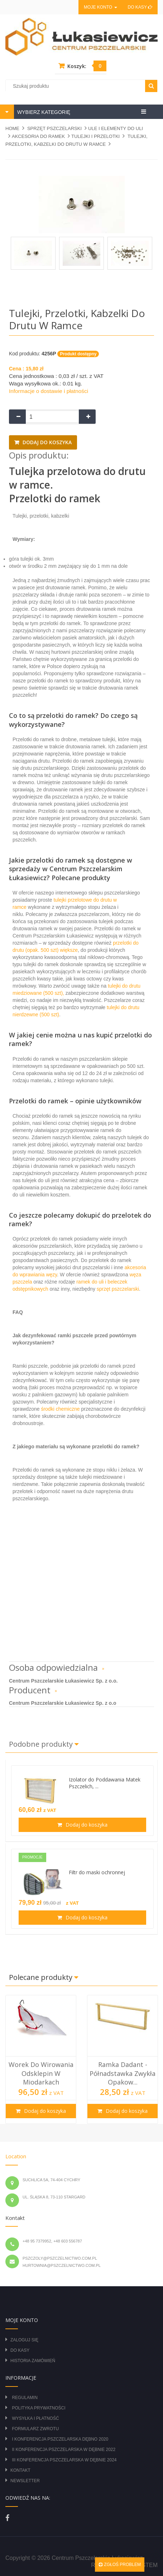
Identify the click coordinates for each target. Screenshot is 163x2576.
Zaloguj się (24, 2339)
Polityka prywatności (38, 2407)
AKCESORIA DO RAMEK (38, 136)
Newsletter (25, 2480)
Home (12, 128)
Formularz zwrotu (35, 2428)
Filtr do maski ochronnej (97, 1872)
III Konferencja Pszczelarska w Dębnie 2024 (64, 2459)
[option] (41, 2059)
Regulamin (24, 2397)
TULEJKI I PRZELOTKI (95, 136)
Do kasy (140, 7)
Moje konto (100, 7)
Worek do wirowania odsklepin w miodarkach (41, 2073)
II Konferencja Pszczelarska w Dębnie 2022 (63, 2449)
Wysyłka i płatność (35, 2418)
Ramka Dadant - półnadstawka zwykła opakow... (122, 2073)
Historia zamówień (32, 2360)
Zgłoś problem (120, 2564)
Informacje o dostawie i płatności (48, 391)
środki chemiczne (60, 1409)
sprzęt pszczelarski (118, 1289)
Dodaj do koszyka (46, 442)
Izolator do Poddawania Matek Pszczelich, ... (104, 1783)
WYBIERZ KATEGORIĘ (43, 112)
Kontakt (20, 2470)
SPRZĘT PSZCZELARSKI (54, 128)
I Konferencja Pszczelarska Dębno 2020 (60, 2439)
